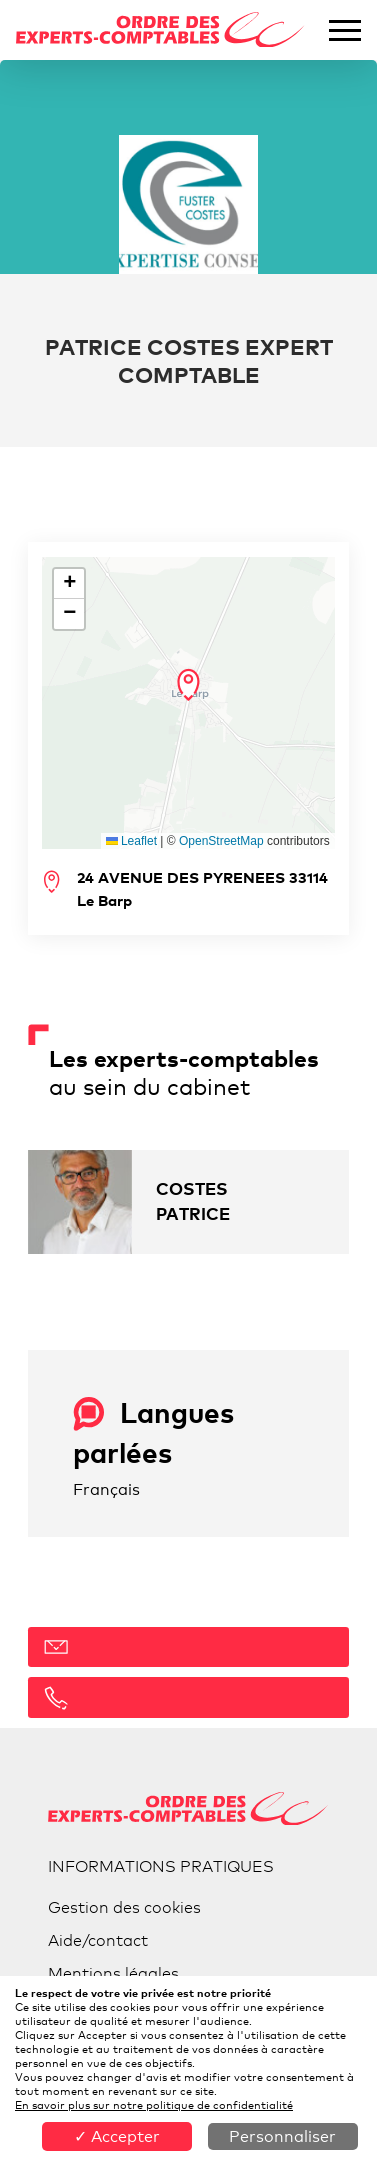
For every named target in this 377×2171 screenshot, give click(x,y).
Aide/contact (98, 1940)
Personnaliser (282, 2136)
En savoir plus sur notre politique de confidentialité (154, 2105)
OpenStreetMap (221, 841)
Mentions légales (113, 1973)
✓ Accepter (117, 2136)
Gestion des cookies (124, 1907)
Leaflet (131, 841)
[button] (188, 685)
